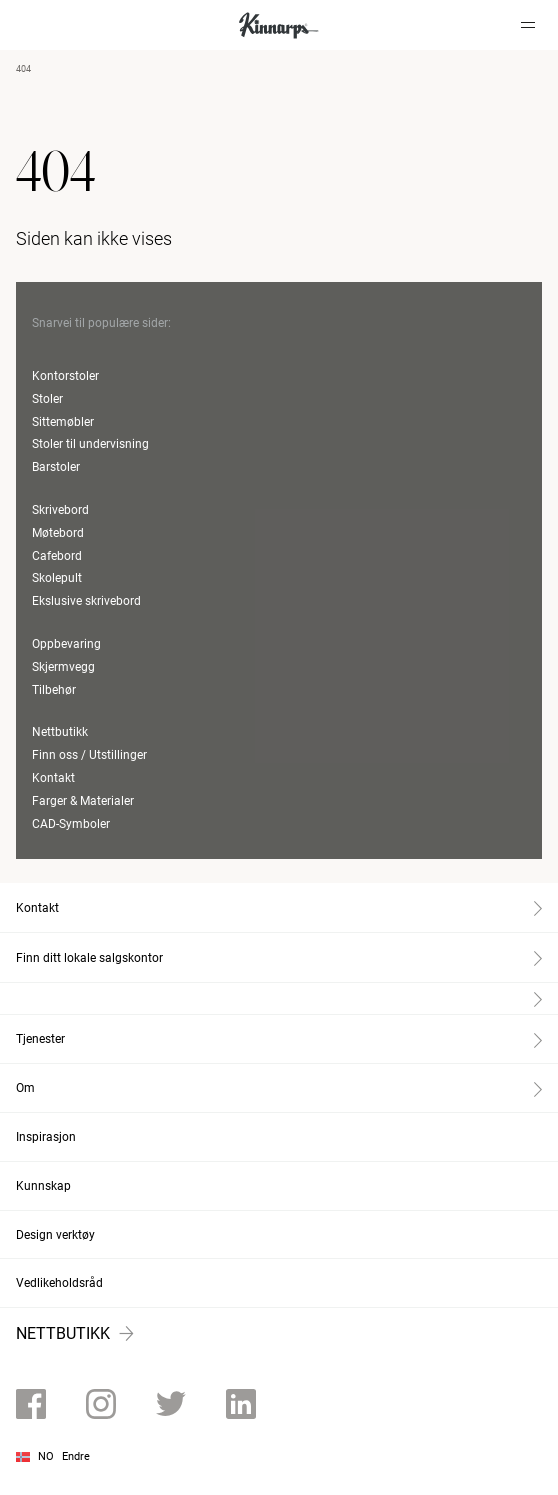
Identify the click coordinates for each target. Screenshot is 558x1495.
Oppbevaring (66, 644)
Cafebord (57, 556)
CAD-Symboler (71, 824)
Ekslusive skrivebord (86, 601)
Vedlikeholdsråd (59, 1283)
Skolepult (57, 578)
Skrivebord (60, 510)
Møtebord (58, 533)
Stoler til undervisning (90, 444)
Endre (76, 1456)
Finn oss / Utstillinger (89, 755)
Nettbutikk (60, 732)
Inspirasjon (46, 1137)
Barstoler (56, 467)
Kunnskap (43, 1186)
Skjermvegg (63, 667)
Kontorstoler (65, 376)
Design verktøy (55, 1235)
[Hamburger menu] (528, 25)
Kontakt (53, 778)
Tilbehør (54, 690)
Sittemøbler (63, 422)
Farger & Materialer (83, 801)
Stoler (47, 399)
